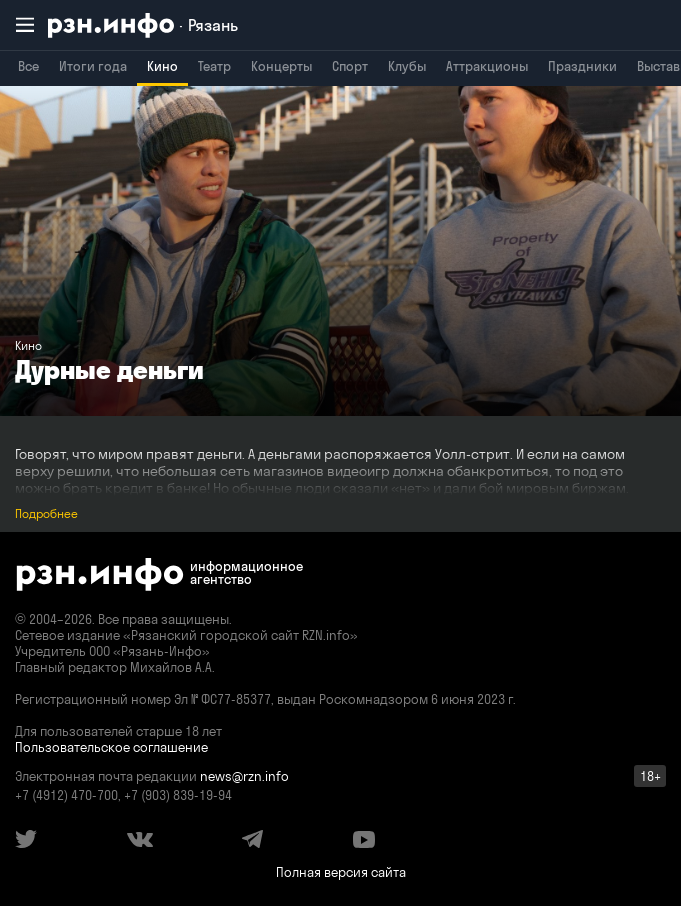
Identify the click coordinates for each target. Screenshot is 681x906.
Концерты (281, 66)
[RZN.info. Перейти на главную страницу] (143, 25)
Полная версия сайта (341, 872)
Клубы (407, 66)
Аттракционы (487, 66)
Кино (162, 66)
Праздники (582, 66)
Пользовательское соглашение (111, 747)
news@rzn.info (244, 776)
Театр (214, 66)
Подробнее (46, 513)
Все (28, 66)
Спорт (350, 66)
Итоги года (93, 66)
